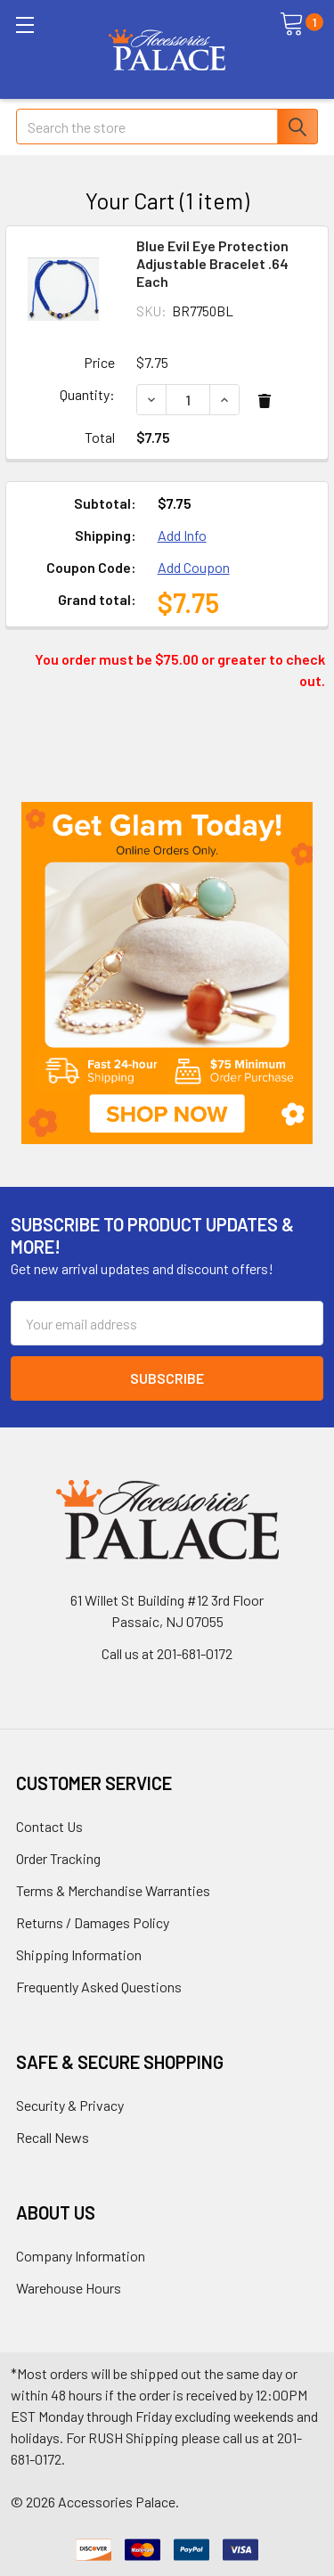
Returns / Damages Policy (92, 1922)
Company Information (80, 2255)
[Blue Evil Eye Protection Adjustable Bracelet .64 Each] (188, 400)
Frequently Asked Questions (99, 1986)
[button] (167, 973)
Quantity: (87, 394)
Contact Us (49, 1826)
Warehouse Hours (68, 2287)
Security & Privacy (70, 2105)
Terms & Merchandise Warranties (113, 1890)
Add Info (182, 535)
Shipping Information (79, 1954)
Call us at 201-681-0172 (167, 1653)
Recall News (52, 2137)
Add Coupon (194, 567)
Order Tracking (58, 1858)
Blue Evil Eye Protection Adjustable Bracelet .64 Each (212, 263)
